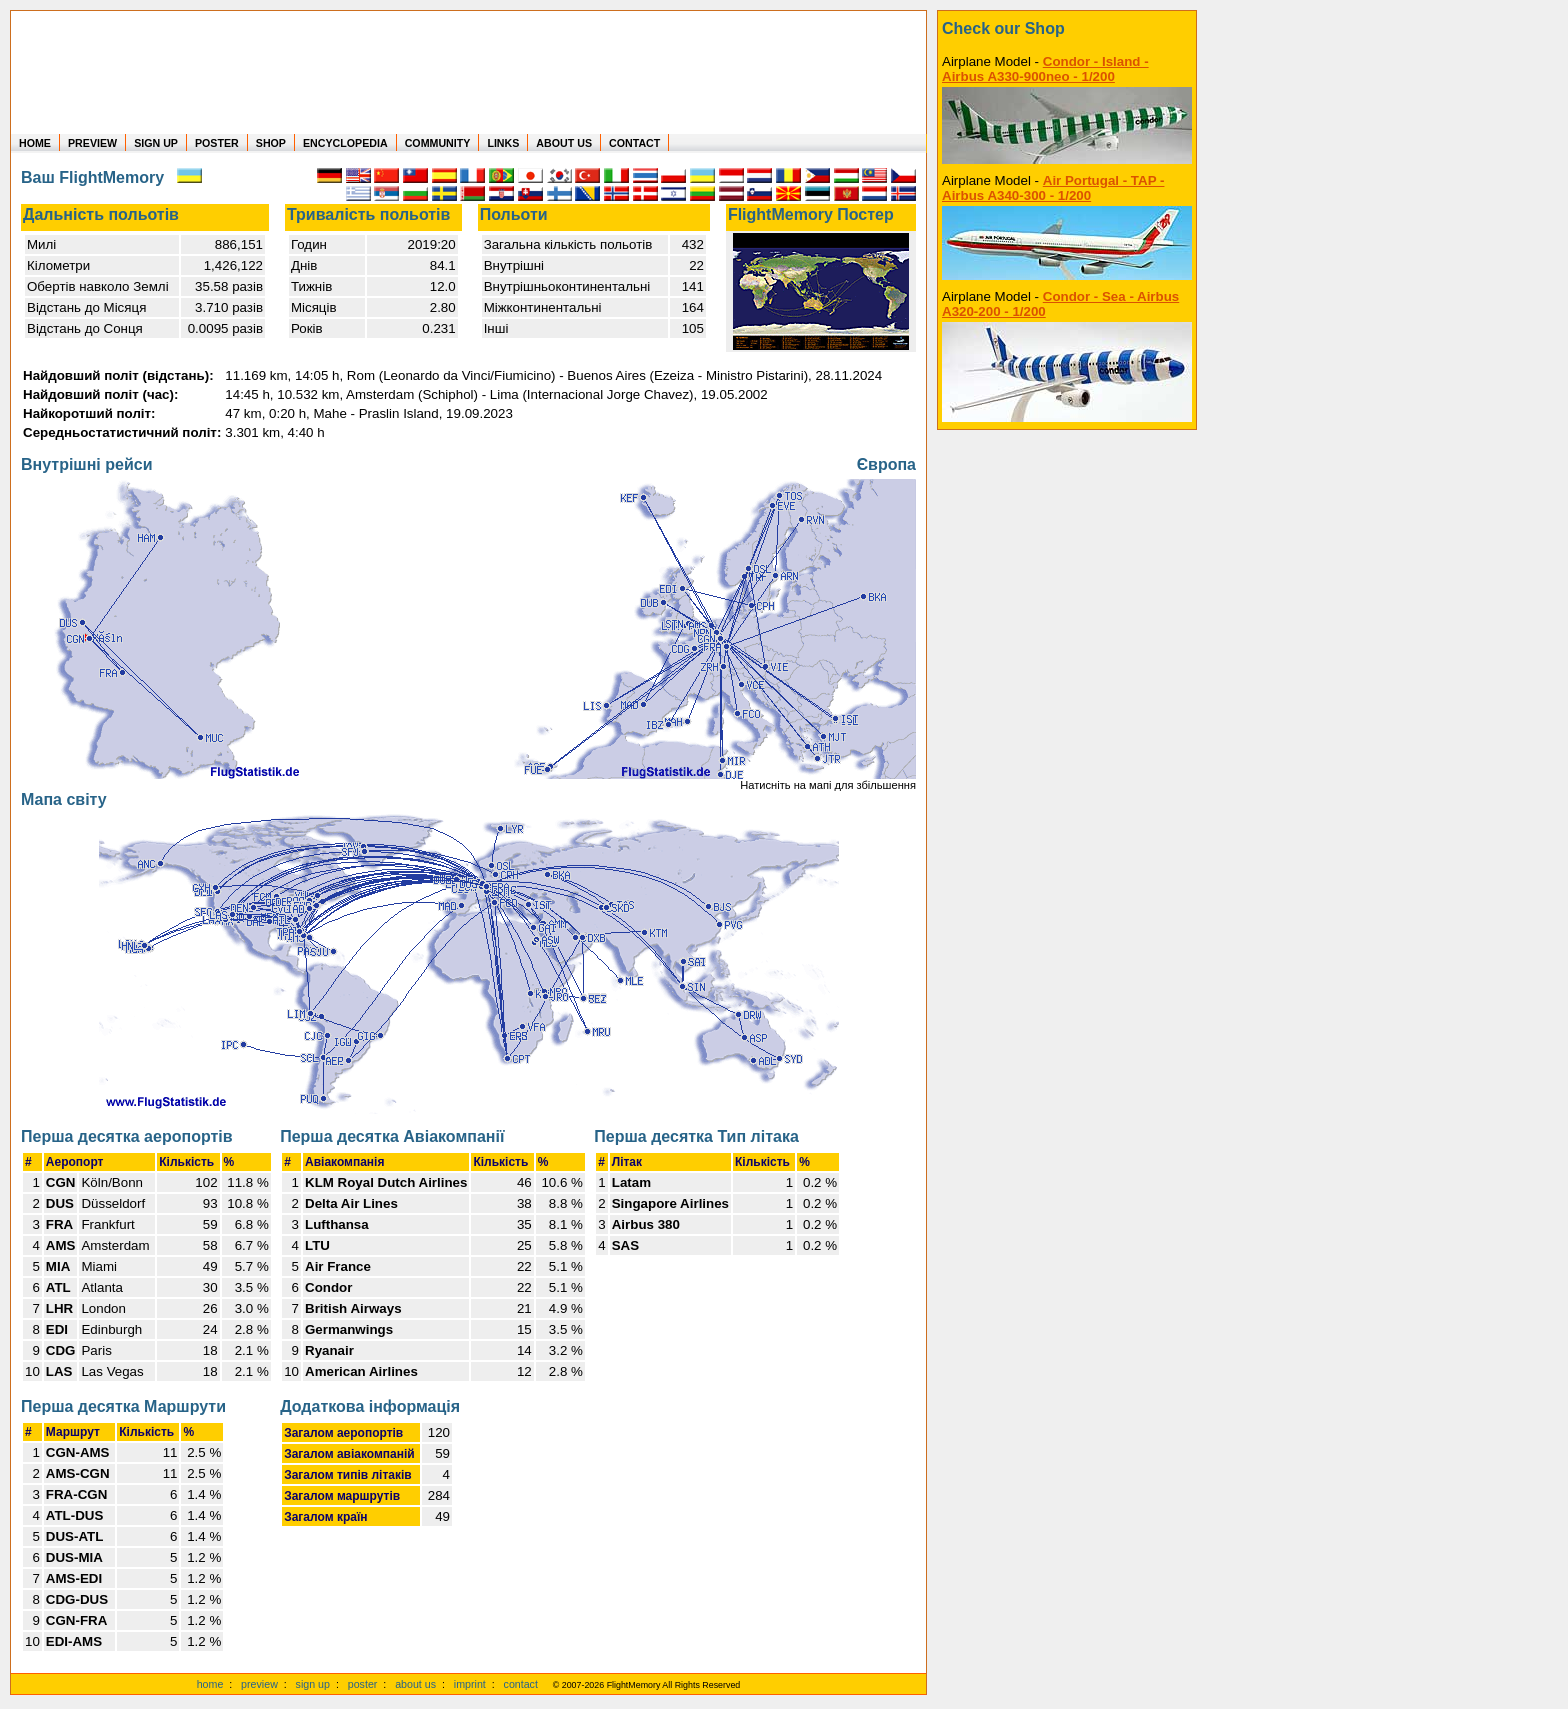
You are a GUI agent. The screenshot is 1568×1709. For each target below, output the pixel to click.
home (210, 1684)
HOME (35, 143)
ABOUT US (564, 143)
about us (415, 1684)
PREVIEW (92, 143)
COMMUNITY (438, 143)
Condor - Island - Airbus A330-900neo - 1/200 (1045, 69)
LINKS (503, 143)
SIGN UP (156, 143)
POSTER (217, 143)
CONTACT (634, 143)
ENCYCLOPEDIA (345, 143)
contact (521, 1684)
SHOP (271, 143)
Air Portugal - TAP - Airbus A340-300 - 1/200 (1053, 188)
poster (363, 1684)
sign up (313, 1684)
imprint (470, 1684)
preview (259, 1684)
